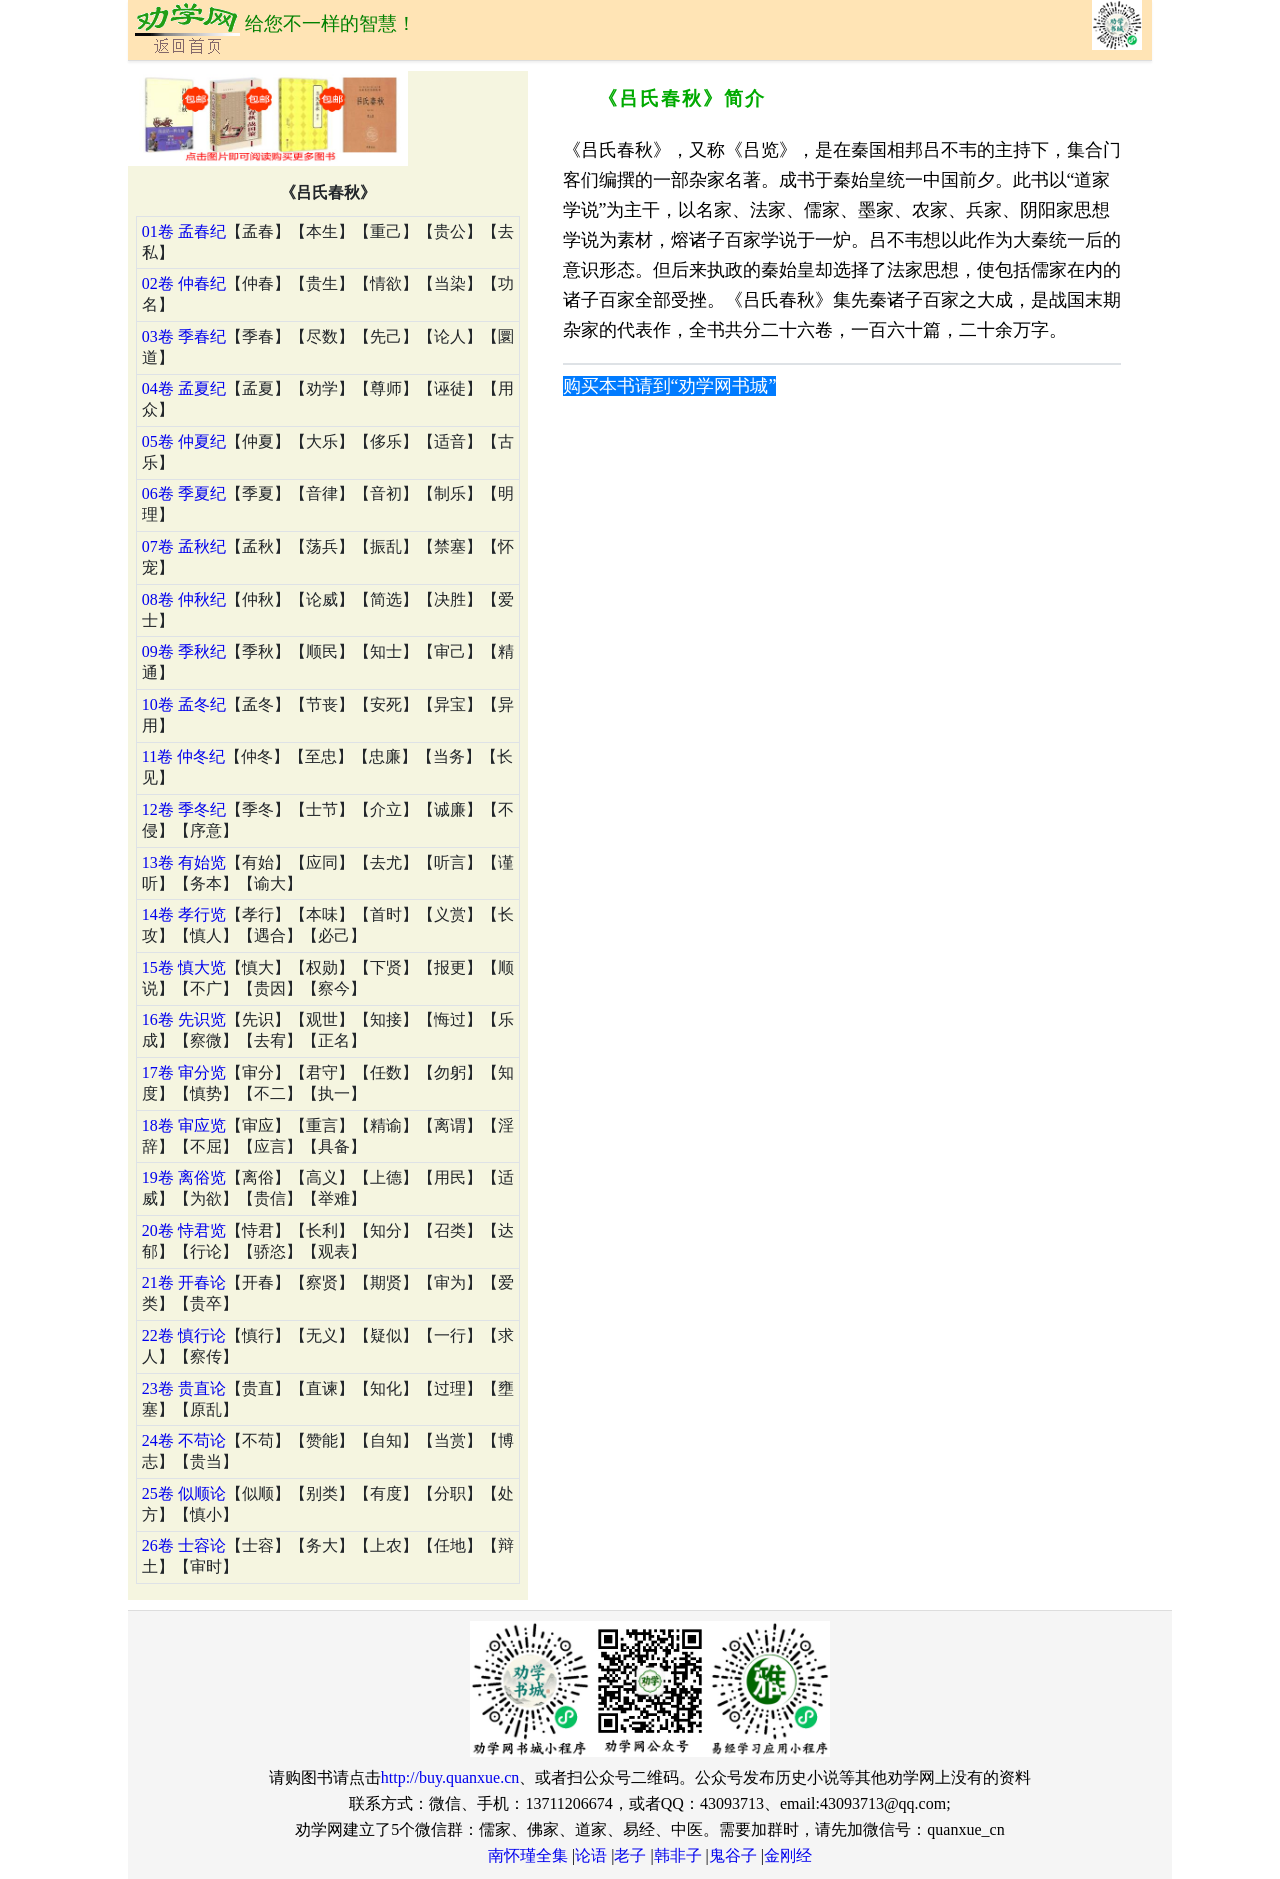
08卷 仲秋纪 (184, 599)
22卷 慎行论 (184, 1335)
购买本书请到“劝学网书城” (670, 386)
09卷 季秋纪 (184, 651)
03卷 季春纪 (184, 336)
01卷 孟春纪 (184, 231)
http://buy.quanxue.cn (450, 1777)
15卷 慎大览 (184, 967)
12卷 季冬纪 (184, 809)
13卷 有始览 (184, 862)
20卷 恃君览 (184, 1230)
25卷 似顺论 (184, 1493)
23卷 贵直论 (184, 1388)
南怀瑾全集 (528, 1855)
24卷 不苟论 (184, 1440)
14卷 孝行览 (184, 914)
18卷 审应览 (184, 1125)
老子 (630, 1855)
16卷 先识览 (184, 1019)
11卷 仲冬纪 (183, 756)
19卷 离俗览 (184, 1177)
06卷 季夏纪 (184, 493)
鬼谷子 (733, 1855)
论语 (591, 1855)
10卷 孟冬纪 (184, 704)
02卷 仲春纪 (184, 283)
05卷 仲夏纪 (184, 441)
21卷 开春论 (184, 1282)
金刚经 (788, 1855)
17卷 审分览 (184, 1072)
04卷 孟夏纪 (184, 388)
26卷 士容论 (184, 1545)
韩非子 (678, 1855)
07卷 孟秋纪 (184, 546)
